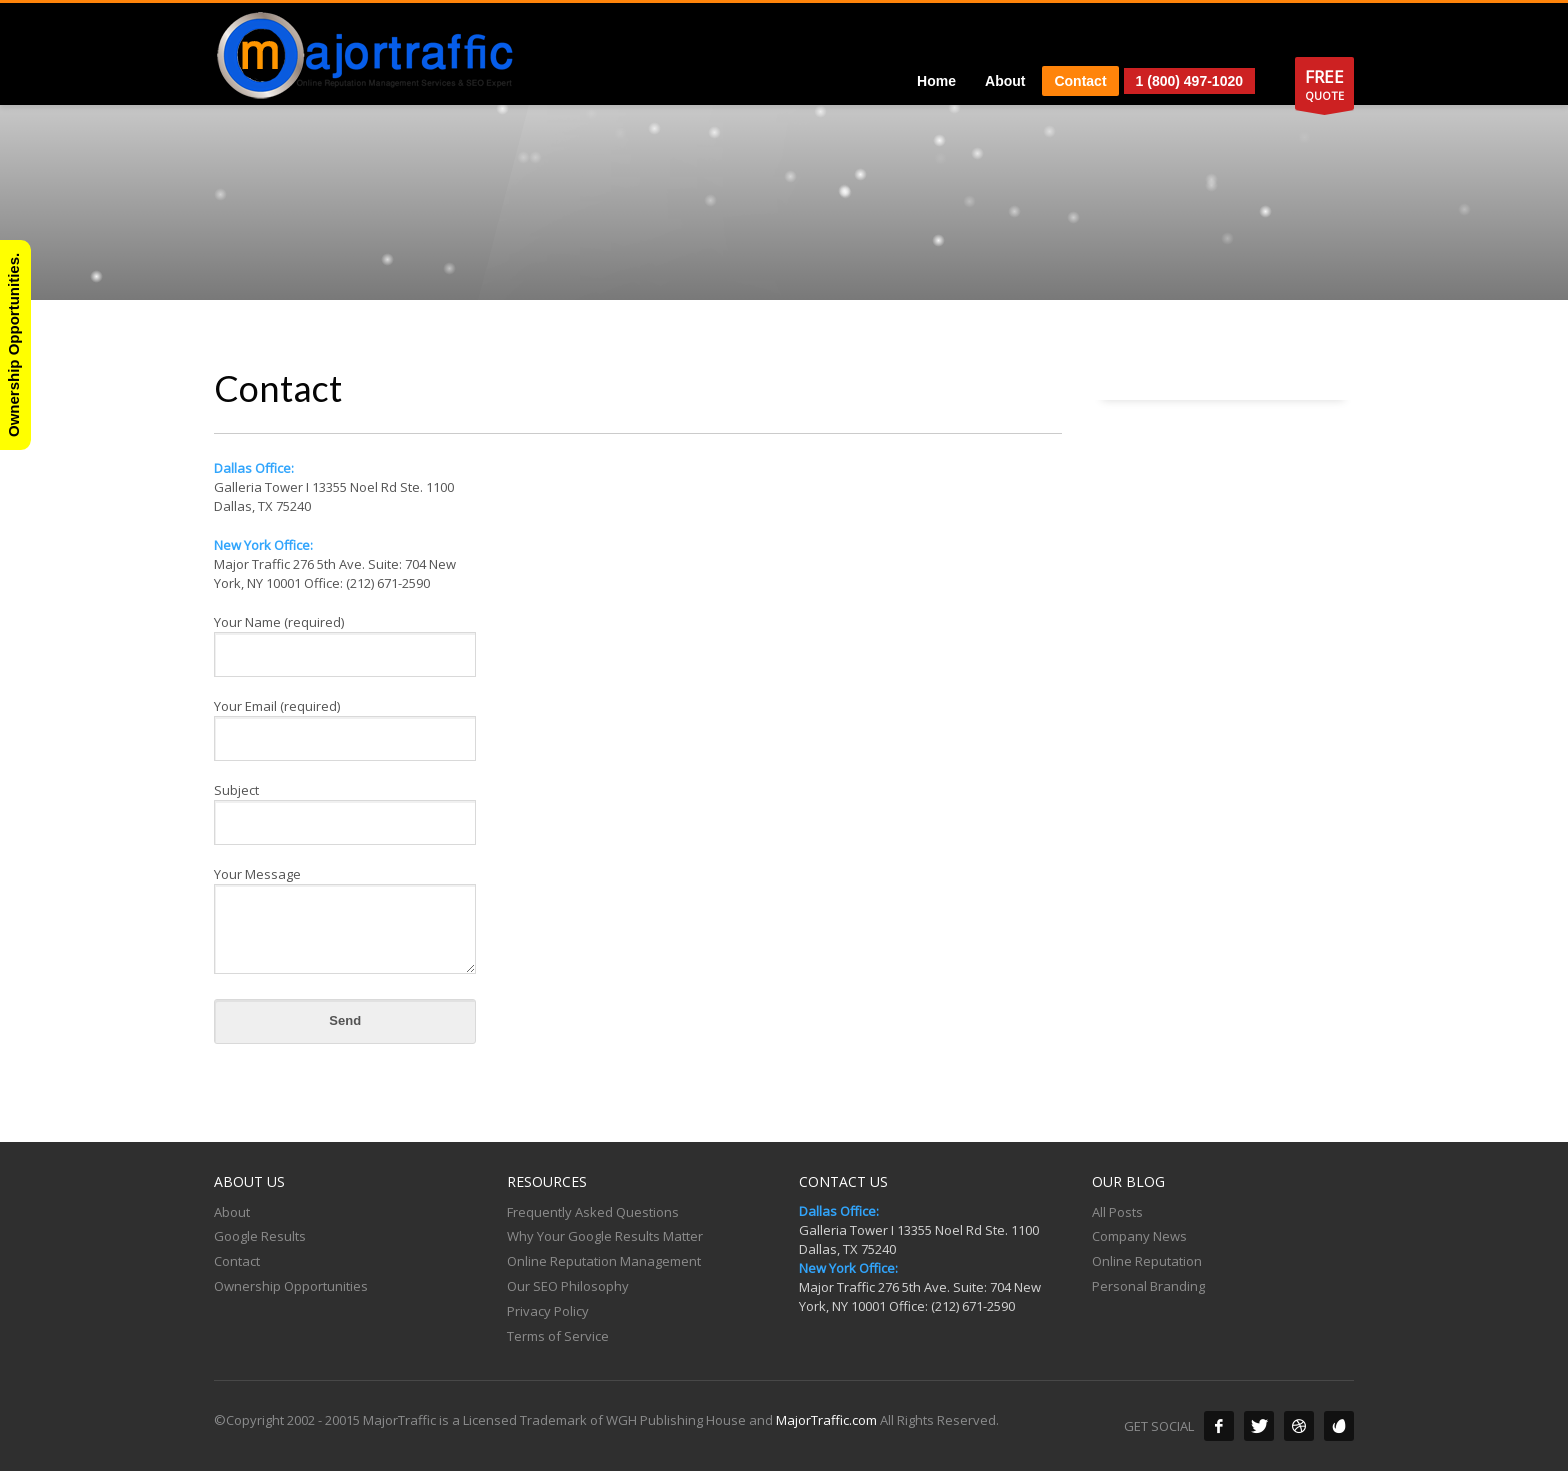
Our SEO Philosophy (568, 1286)
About (232, 1212)
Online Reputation (1147, 1261)
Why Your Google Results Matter (605, 1236)
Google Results (260, 1236)
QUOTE (1324, 87)
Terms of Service (558, 1336)
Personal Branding (1148, 1286)
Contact (237, 1261)
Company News (1139, 1236)
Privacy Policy (548, 1311)
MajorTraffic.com (826, 1420)
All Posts (1117, 1212)
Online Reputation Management (604, 1261)
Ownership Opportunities (291, 1286)
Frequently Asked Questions (593, 1212)
